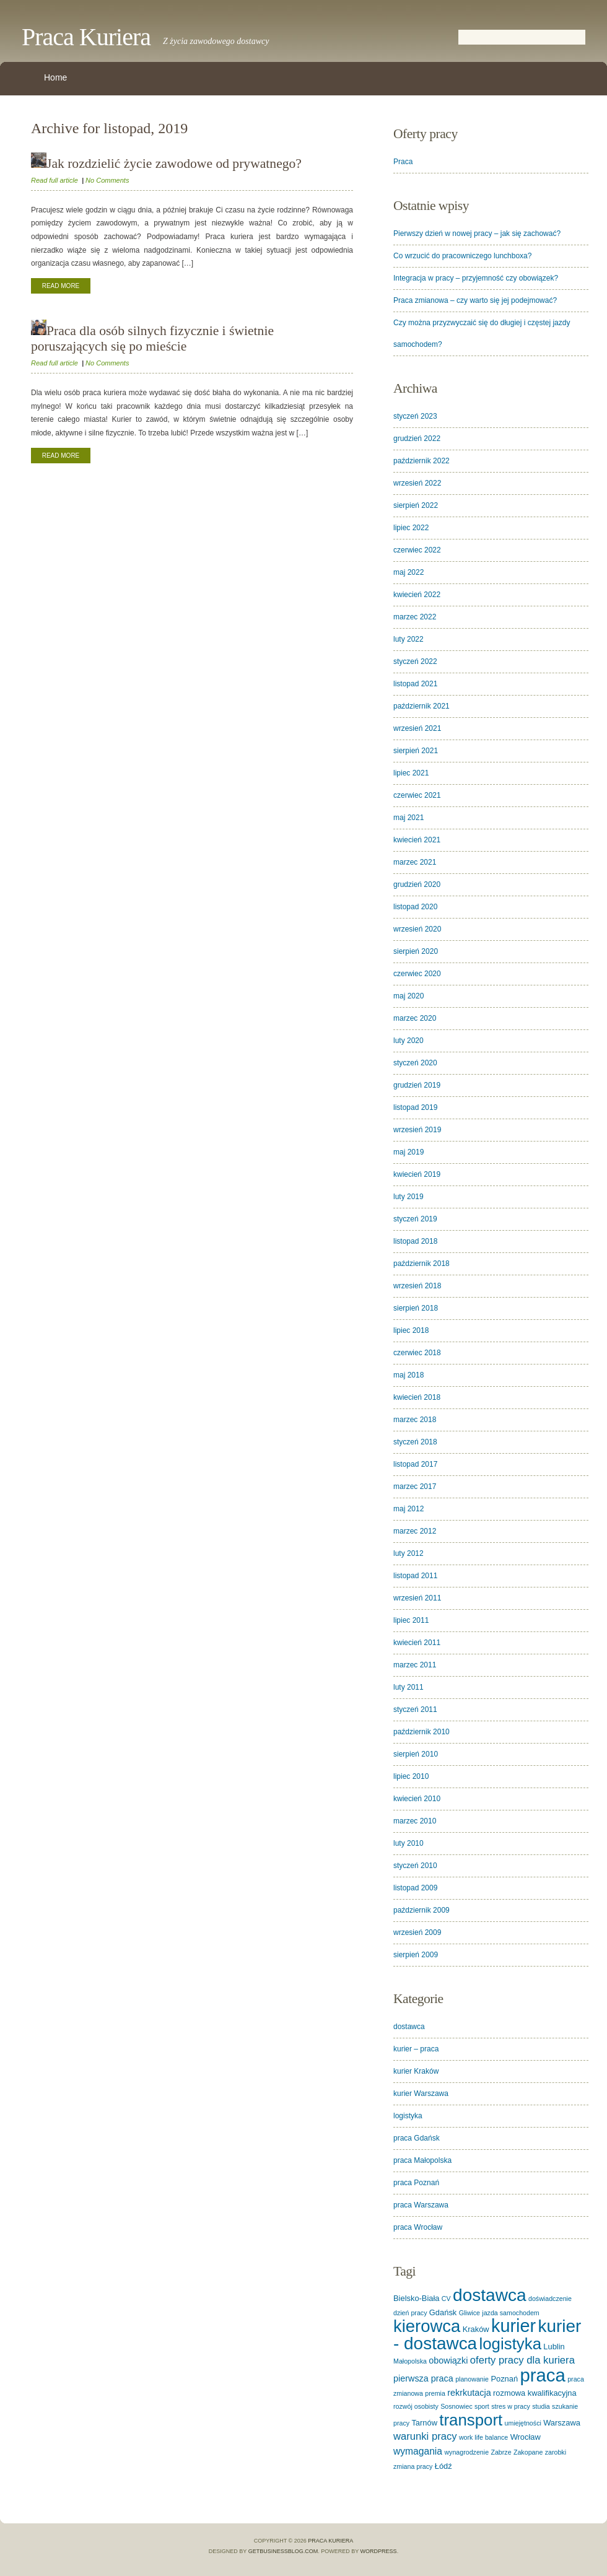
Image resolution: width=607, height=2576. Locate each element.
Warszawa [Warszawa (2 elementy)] (561, 2422)
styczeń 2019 (415, 1219)
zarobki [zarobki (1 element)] (555, 2452)
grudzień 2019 (416, 1085)
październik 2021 (421, 706)
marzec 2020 (414, 1018)
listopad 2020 (415, 906)
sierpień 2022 (415, 505)
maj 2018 (408, 1375)
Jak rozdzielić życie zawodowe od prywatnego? (166, 163)
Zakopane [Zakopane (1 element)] (528, 2452)
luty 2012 (408, 1553)
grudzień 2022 (416, 438)
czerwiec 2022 (417, 550)
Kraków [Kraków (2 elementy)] (476, 2329)
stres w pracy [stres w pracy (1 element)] (510, 2406)
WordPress (378, 2551)
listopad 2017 (415, 1464)
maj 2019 (408, 1152)
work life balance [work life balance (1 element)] (483, 2437)
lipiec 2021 (411, 773)
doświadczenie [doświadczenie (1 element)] (550, 2298)
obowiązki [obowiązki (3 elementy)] (448, 2360)
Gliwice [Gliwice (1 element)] (469, 2312)
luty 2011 (408, 1687)
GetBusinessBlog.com (283, 2551)
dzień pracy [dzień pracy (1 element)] (410, 2312)
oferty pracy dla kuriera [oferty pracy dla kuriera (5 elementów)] (522, 2360)
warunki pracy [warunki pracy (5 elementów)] (425, 2436)
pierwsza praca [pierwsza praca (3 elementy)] (423, 2378)
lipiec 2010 (411, 1776)
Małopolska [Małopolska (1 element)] (410, 2361)
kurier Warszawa (420, 2093)
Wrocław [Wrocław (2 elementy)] (525, 2437)
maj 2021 (408, 817)
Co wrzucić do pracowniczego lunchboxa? (462, 255)
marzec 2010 (414, 1821)
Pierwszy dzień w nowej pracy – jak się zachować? (477, 233)
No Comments (107, 180)
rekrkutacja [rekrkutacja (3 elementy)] (469, 2393)
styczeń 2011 (415, 1709)
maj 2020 (408, 996)
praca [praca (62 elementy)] (542, 2375)
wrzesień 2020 (417, 929)
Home (55, 77)
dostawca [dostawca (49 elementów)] (489, 2295)
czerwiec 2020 (417, 973)
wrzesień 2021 (417, 728)
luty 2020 (408, 1040)
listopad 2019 (415, 1107)
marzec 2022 (414, 617)
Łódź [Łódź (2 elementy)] (443, 2466)
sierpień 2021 (415, 750)
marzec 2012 (414, 1531)
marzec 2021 (414, 862)
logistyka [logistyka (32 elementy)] (510, 2343)
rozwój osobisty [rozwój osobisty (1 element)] (416, 2406)
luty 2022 (408, 639)
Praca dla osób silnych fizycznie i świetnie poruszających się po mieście (152, 338)
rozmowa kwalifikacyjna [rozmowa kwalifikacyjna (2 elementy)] (535, 2393)
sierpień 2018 (415, 1308)
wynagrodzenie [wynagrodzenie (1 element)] (466, 2452)
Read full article (54, 180)
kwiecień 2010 (416, 1798)
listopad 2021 (415, 683)
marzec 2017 (414, 1486)
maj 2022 (408, 572)
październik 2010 (421, 1731)
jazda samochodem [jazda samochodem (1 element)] (510, 2312)
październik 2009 (421, 1910)
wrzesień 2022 (417, 483)
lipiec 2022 (411, 527)
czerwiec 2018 (417, 1352)
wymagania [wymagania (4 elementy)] (417, 2451)
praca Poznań (416, 2182)
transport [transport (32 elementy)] (470, 2420)
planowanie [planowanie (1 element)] (472, 2379)
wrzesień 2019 (417, 1129)
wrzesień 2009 (417, 1932)
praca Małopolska (422, 2160)
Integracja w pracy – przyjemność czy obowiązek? (475, 278)
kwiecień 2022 (416, 594)
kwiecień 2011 (416, 1642)
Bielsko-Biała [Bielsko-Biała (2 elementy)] (416, 2298)
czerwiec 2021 (417, 795)
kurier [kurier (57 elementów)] (513, 2326)
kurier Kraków (416, 2071)
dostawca (409, 2026)
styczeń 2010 (415, 1865)
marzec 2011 (414, 1665)
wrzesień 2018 (417, 1285)
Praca (403, 161)
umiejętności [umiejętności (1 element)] (523, 2423)
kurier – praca (416, 2049)
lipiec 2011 (411, 1620)
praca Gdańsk (416, 2138)
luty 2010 (408, 1843)
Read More (61, 285)
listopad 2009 (415, 1888)
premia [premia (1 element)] (435, 2393)
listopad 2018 (415, 1241)
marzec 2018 (414, 1419)
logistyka (407, 2115)
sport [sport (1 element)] (481, 2406)
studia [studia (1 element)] (540, 2406)
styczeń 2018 (415, 1442)
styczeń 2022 (415, 661)
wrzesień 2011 (417, 1598)
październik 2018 (421, 1263)
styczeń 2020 (415, 1063)
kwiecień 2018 (416, 1397)
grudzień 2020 (416, 884)
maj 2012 (408, 1508)
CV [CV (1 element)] (446, 2298)
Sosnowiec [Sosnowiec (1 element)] (456, 2406)
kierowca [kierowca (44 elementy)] (426, 2326)
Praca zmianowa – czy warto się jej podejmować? (475, 300)
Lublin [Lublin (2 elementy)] (553, 2346)
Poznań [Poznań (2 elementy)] (504, 2378)
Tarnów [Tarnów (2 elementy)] (424, 2422)
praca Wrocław (417, 2227)
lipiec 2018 (411, 1330)
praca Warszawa (420, 2205)
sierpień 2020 (415, 951)
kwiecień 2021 (416, 840)
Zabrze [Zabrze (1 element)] (501, 2452)
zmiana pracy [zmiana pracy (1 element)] (412, 2466)
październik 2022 (421, 460)
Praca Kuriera (86, 37)
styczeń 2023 (415, 416)
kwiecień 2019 (416, 1174)
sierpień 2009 (415, 1954)
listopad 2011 (415, 1575)
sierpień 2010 (415, 1754)
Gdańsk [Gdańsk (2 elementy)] (442, 2312)
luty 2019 (408, 1196)
